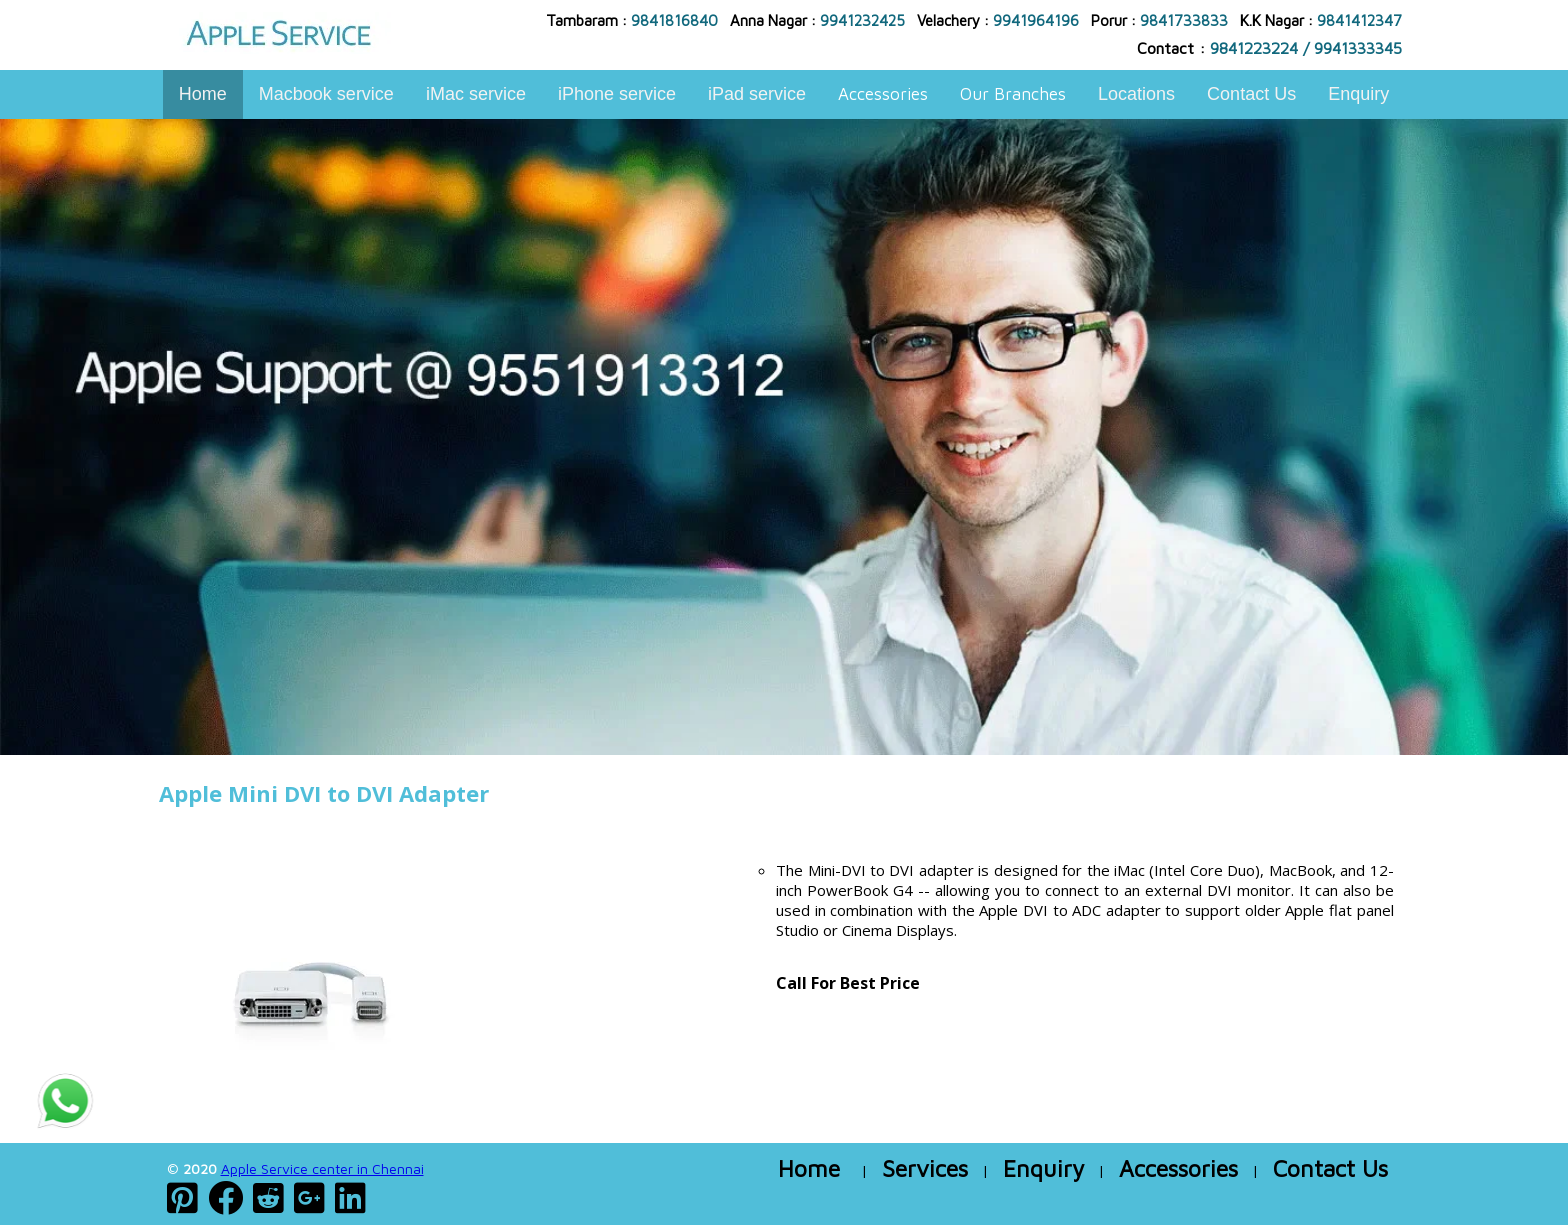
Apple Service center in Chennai (322, 1168)
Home (203, 94)
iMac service (476, 94)
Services (925, 1168)
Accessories (883, 94)
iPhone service (617, 94)
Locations (1136, 94)
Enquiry (1358, 94)
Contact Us (1251, 94)
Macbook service (326, 94)
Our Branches (1013, 94)
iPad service (757, 94)
